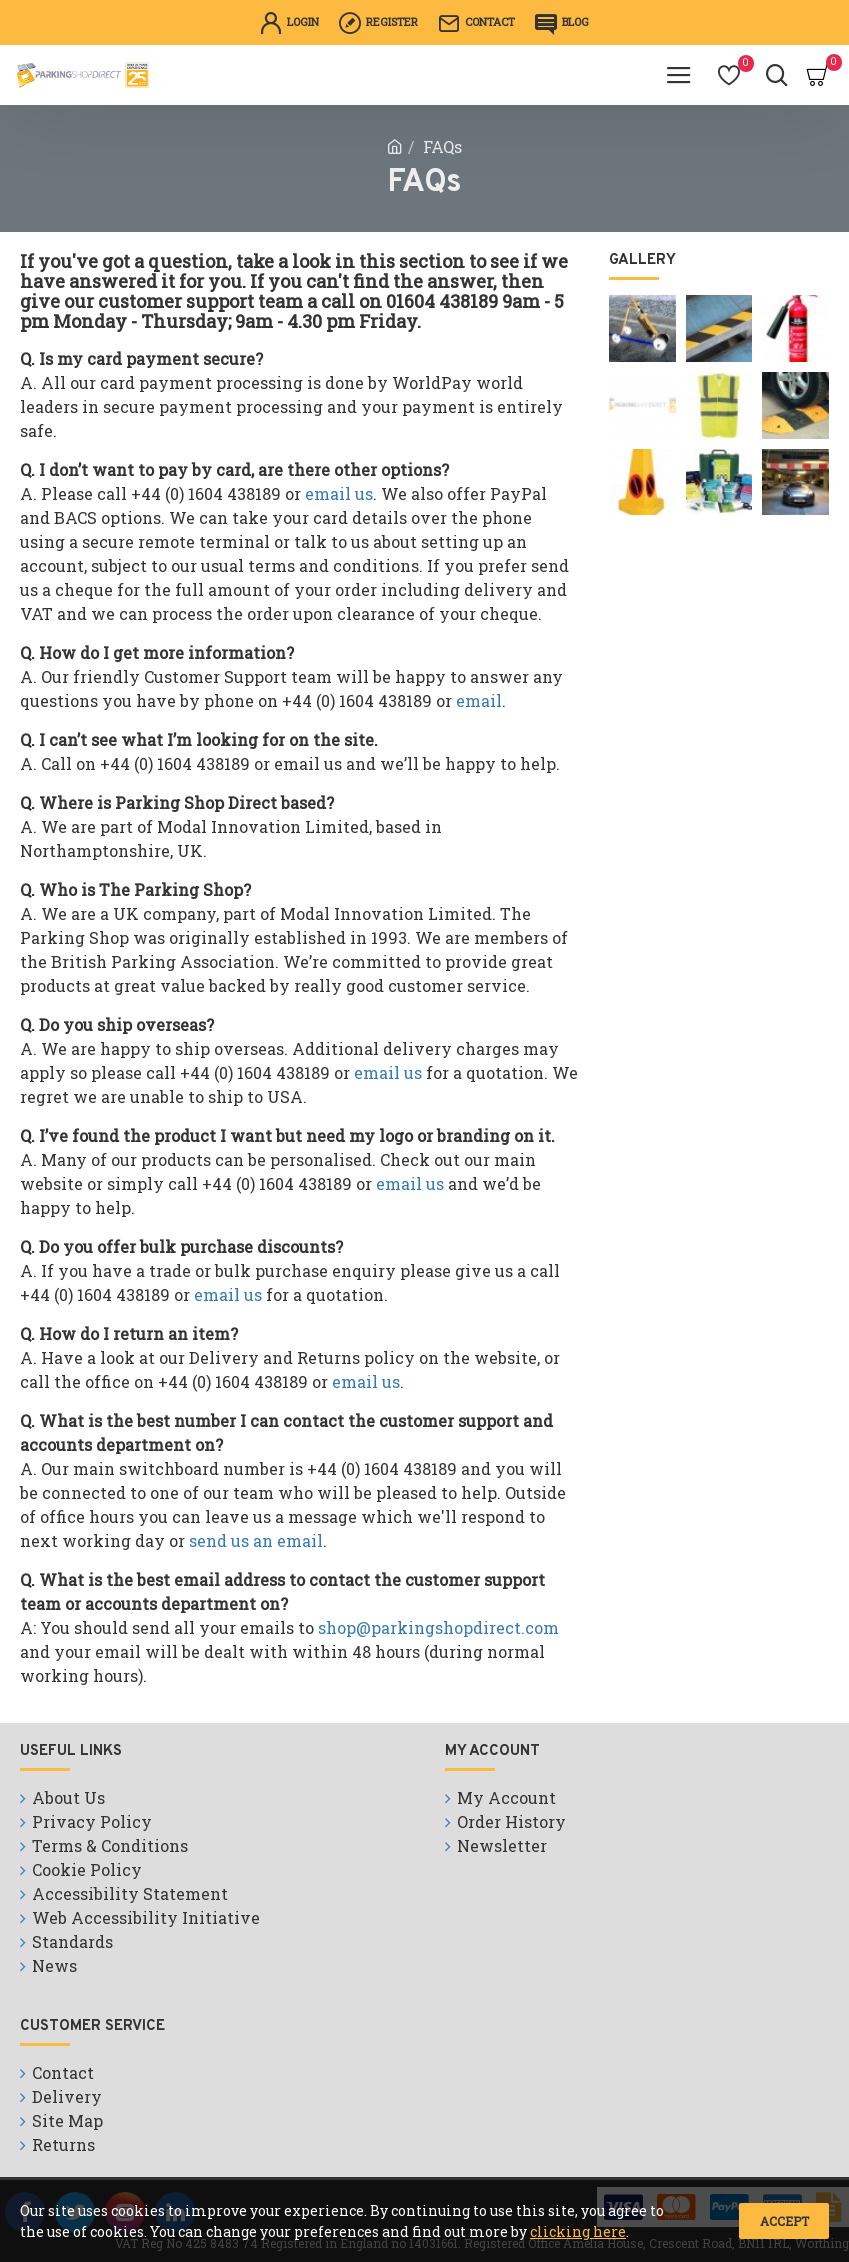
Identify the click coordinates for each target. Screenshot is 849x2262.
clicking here (578, 2231)
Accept (784, 2221)
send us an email (256, 1540)
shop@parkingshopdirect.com (438, 1627)
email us (339, 493)
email (479, 700)
